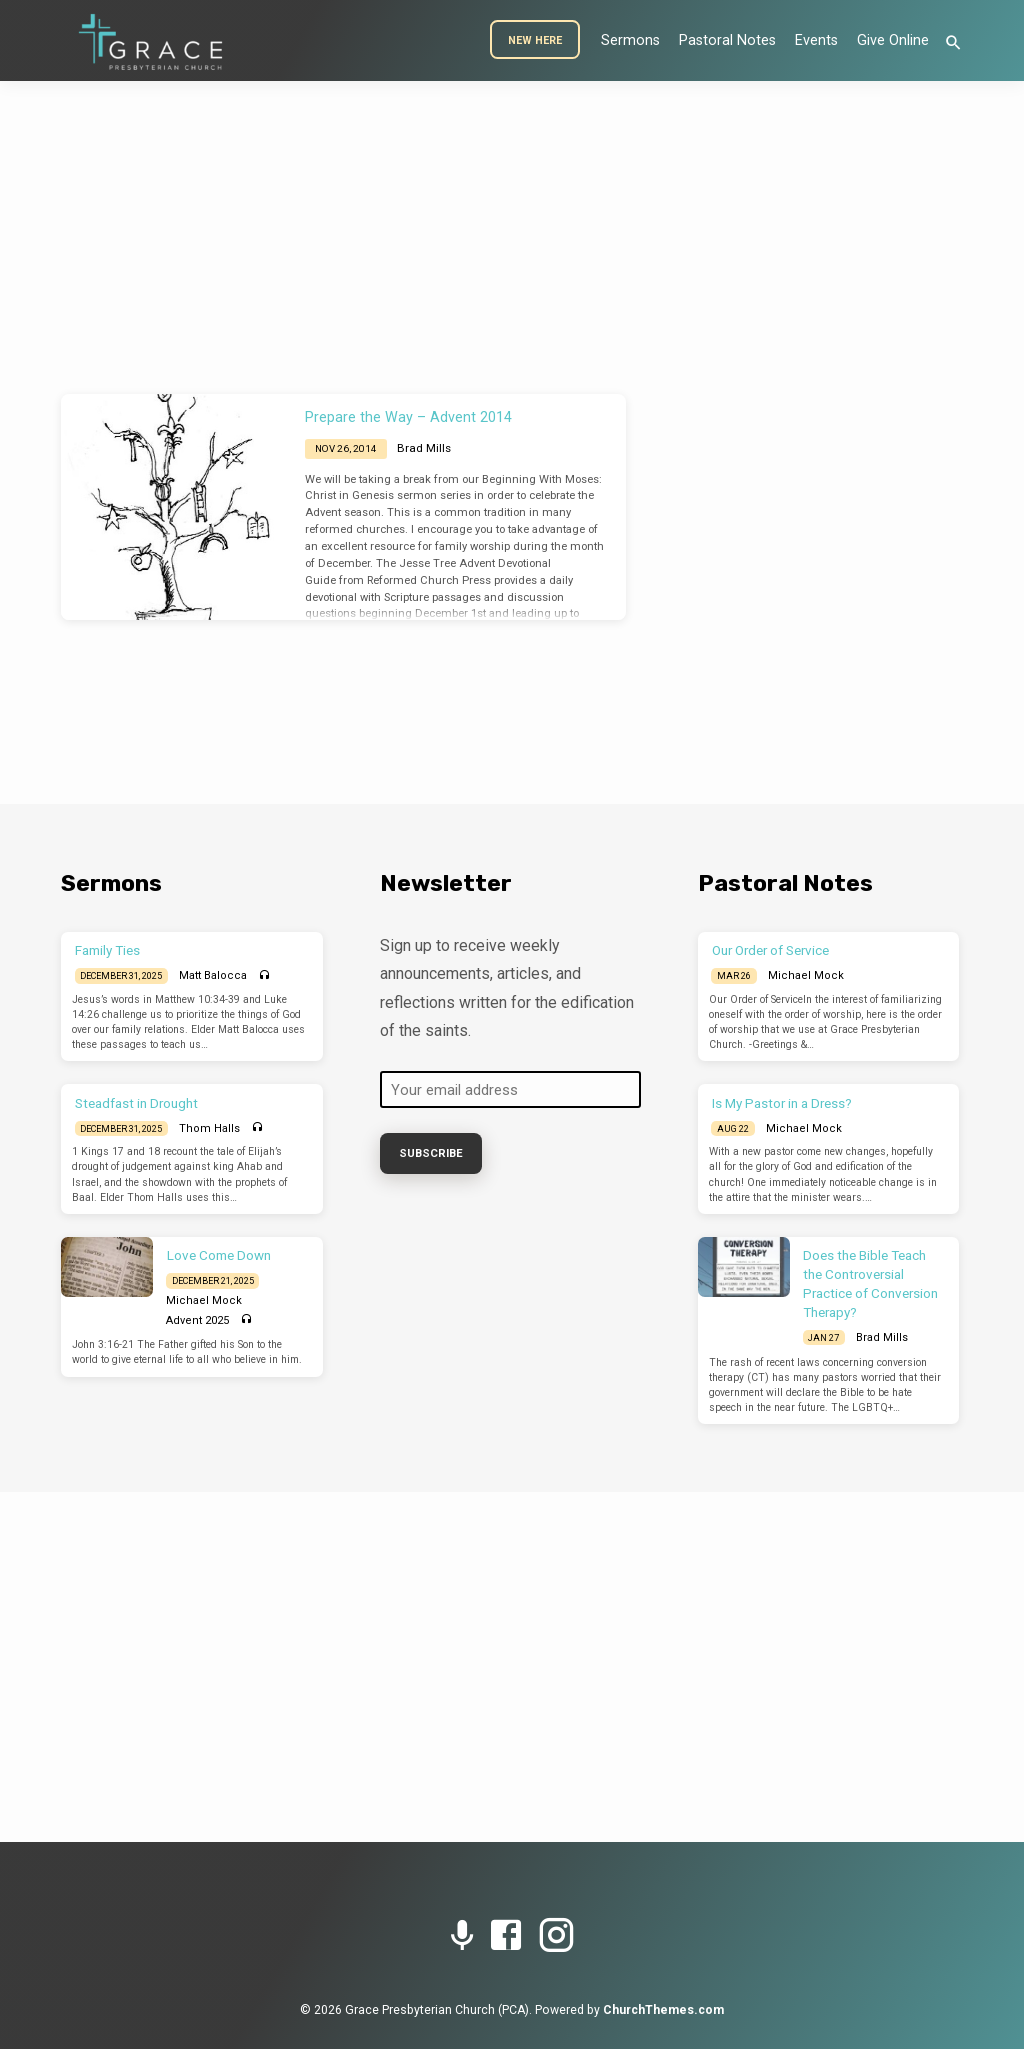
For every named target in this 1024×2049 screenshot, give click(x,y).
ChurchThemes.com (663, 2010)
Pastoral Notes (727, 40)
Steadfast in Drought (136, 1103)
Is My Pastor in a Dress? (782, 1103)
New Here (535, 40)
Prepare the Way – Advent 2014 (408, 417)
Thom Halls (209, 1128)
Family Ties (107, 950)
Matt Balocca (213, 975)
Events (816, 40)
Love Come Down (219, 1255)
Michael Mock (204, 1300)
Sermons (630, 40)
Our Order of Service (770, 950)
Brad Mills (424, 448)
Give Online (893, 40)
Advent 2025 (197, 1320)
